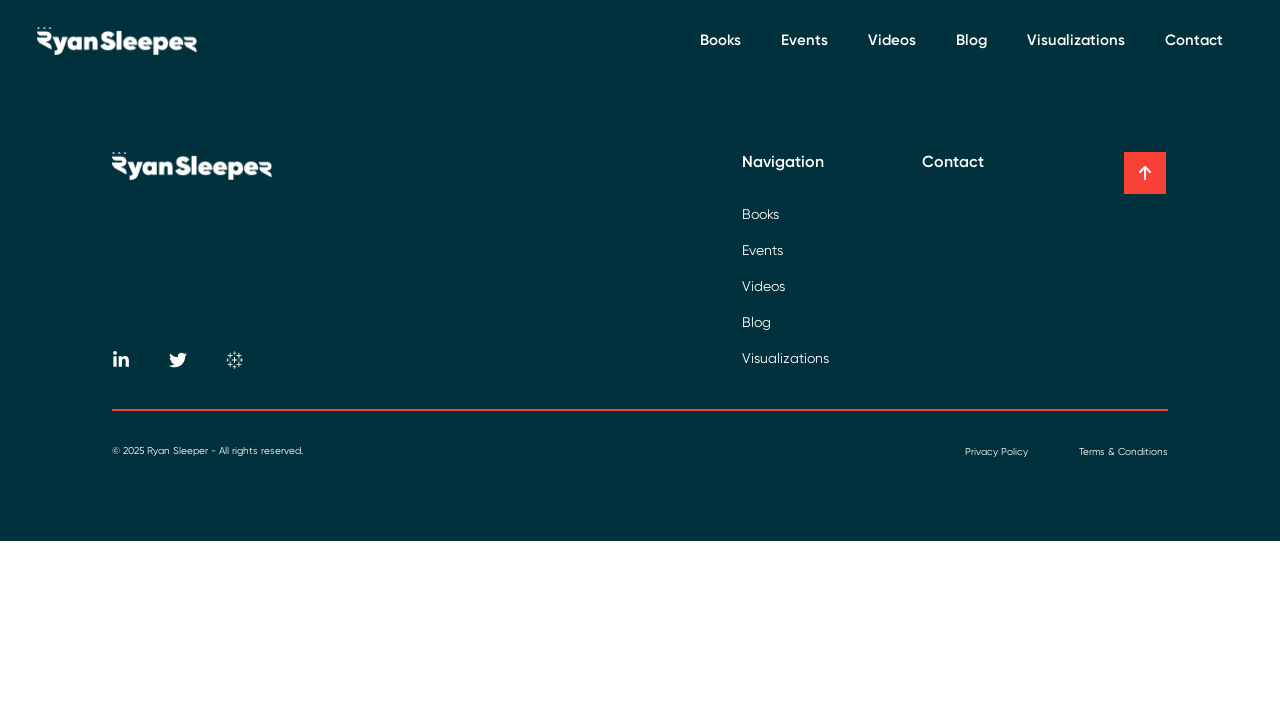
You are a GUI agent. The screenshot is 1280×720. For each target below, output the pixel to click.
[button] (1145, 173)
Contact (1194, 40)
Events (804, 40)
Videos (892, 40)
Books (720, 40)
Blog (971, 40)
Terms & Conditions (1123, 451)
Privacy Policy (996, 451)
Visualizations (1076, 40)
